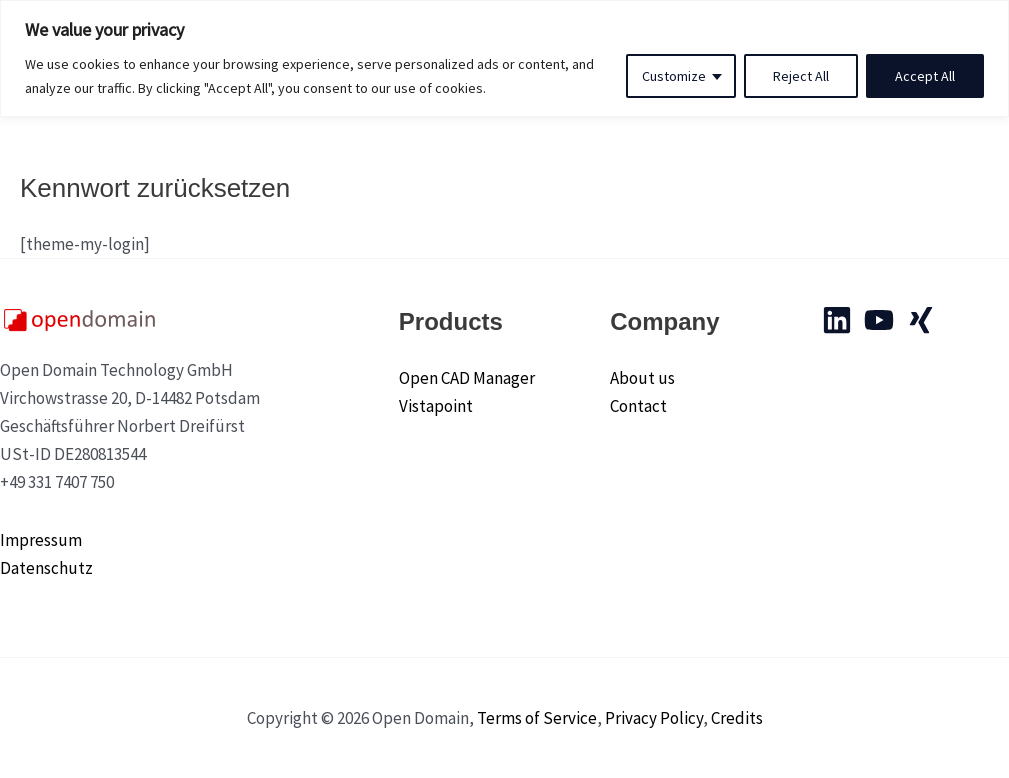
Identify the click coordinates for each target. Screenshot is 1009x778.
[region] (504, 58)
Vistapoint (436, 406)
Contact (638, 406)
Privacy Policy (654, 718)
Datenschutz (46, 568)
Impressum (41, 540)
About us (642, 378)
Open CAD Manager (467, 378)
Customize (674, 76)
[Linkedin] (837, 320)
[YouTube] (879, 320)
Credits (737, 718)
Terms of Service (537, 718)
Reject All (801, 76)
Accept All (925, 76)
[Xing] (921, 320)
